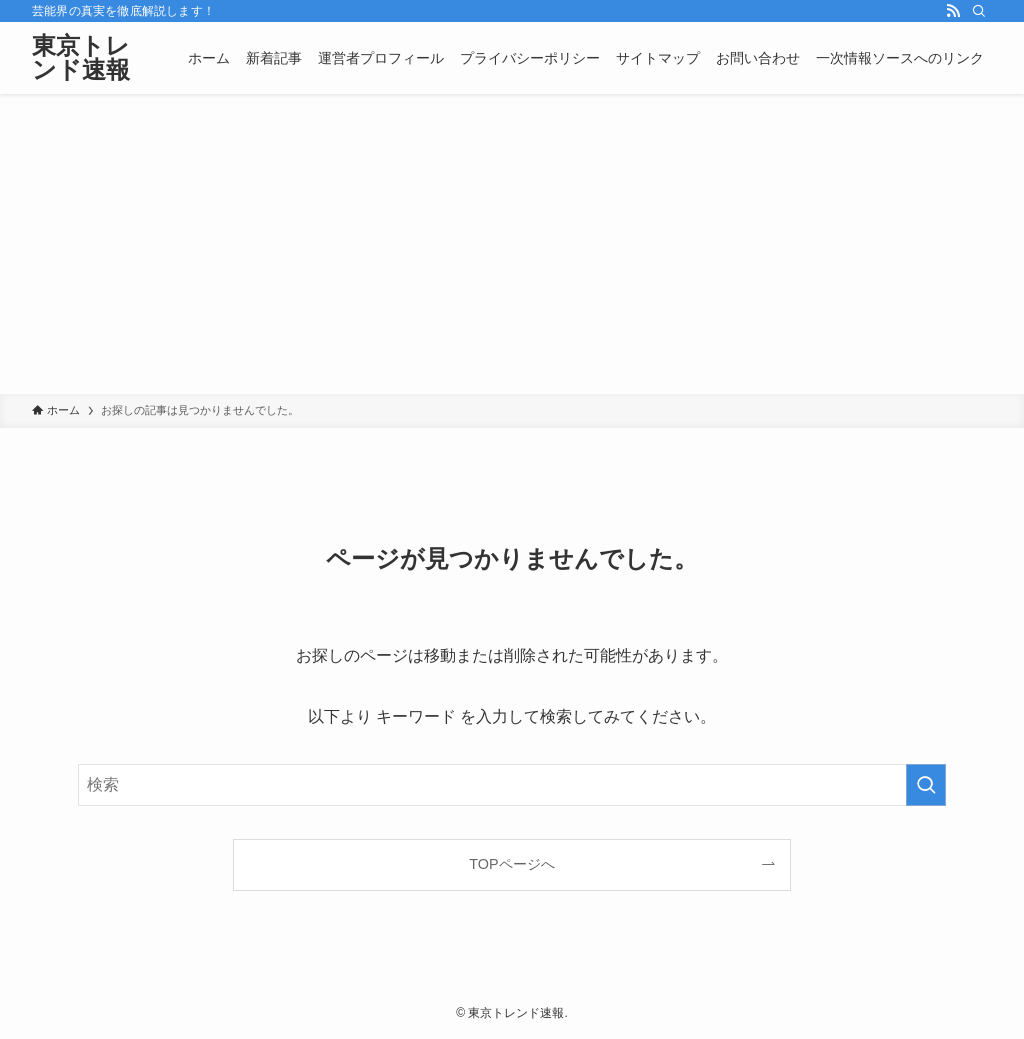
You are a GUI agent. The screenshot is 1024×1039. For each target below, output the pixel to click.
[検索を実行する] (926, 785)
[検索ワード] (512, 785)
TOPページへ (511, 864)
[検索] (979, 11)
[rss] (953, 11)
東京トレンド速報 (81, 58)
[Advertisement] (512, 244)
